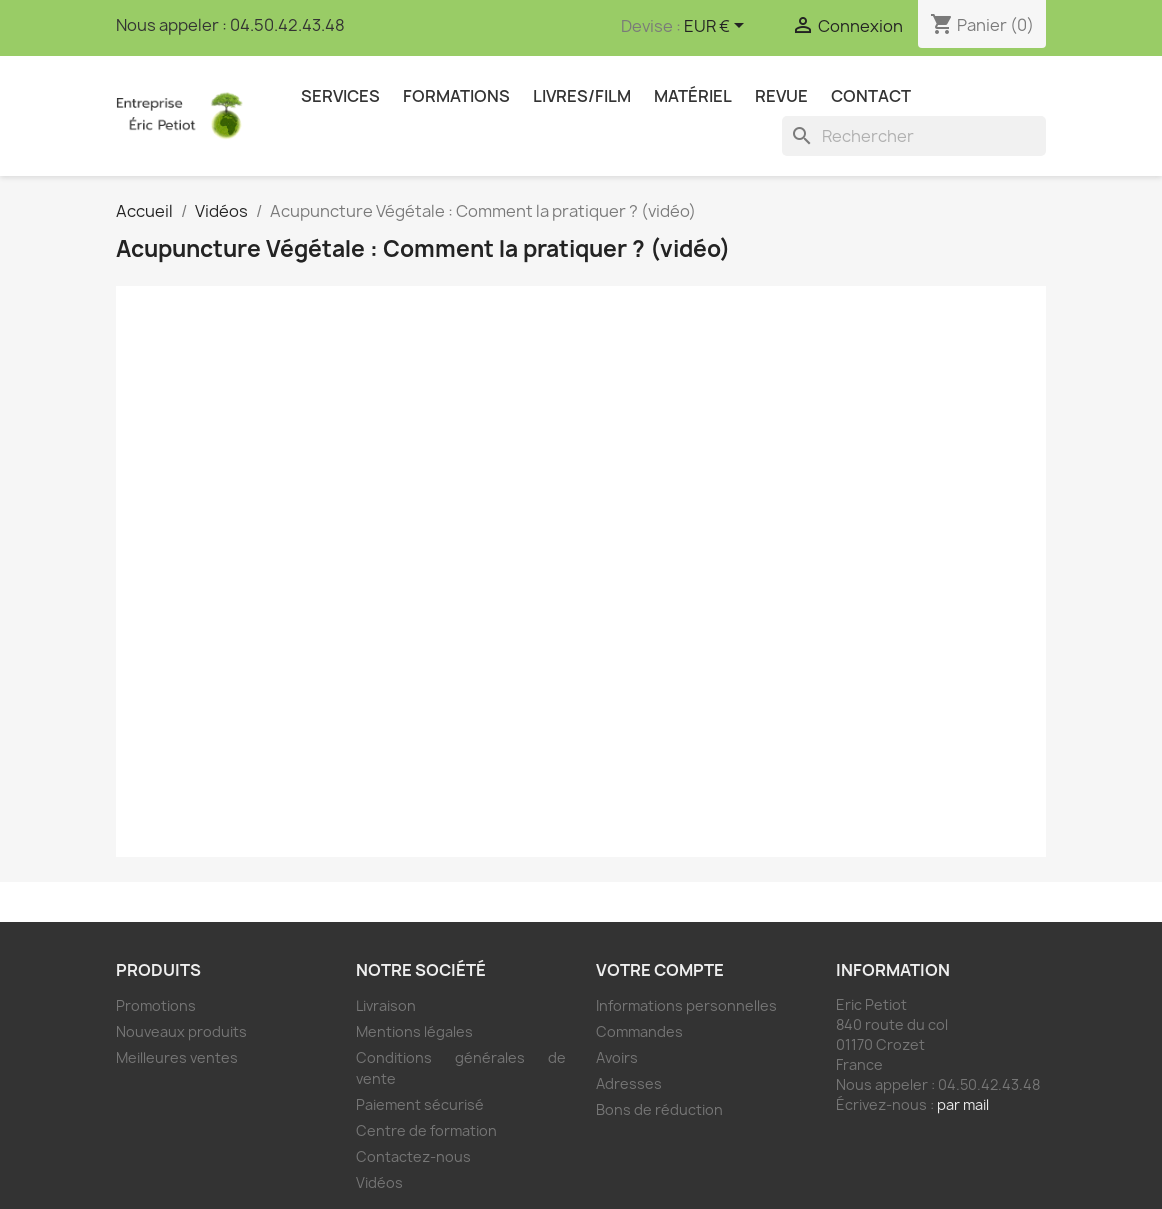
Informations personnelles (686, 1005)
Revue (781, 96)
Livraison (386, 1005)
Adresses (629, 1083)
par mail (963, 1104)
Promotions (156, 1005)
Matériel (693, 96)
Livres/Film (582, 96)
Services (340, 96)
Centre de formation (426, 1130)
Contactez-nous (413, 1156)
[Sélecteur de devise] (717, 27)
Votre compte (660, 970)
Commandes (639, 1031)
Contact (871, 96)
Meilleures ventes (177, 1057)
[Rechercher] (914, 136)
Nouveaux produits (181, 1031)
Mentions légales (414, 1031)
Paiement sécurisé (420, 1104)
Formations (456, 96)
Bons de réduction (659, 1109)
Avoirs (617, 1057)
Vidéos (379, 1182)
